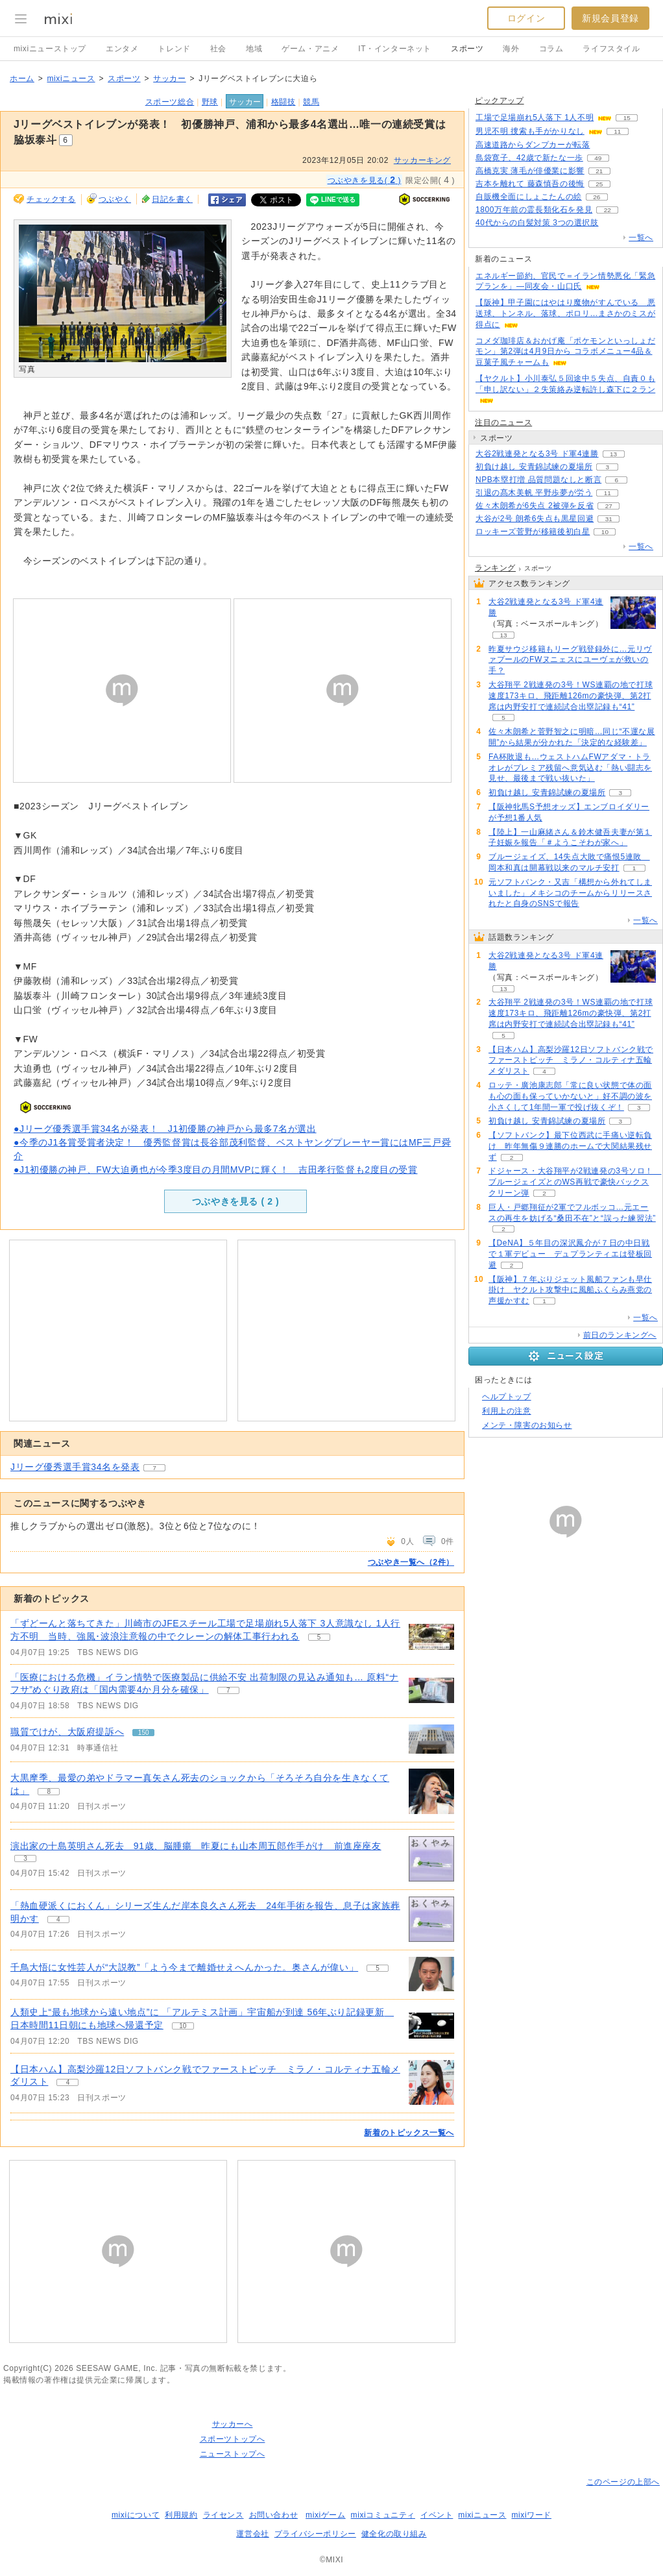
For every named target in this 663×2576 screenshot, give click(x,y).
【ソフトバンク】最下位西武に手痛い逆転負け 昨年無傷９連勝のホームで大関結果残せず (570, 1146)
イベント (436, 2515)
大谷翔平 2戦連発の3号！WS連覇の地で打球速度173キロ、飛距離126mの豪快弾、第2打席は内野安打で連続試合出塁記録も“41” (570, 695)
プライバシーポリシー (315, 2533)
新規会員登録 (610, 18)
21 (599, 171)
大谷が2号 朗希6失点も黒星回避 (535, 518)
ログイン (526, 18)
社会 (218, 48)
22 (607, 210)
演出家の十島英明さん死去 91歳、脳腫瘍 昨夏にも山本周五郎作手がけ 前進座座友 (195, 1846)
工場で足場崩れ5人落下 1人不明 (535, 117)
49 (597, 158)
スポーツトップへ (232, 2439)
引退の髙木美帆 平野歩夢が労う (534, 492)
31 (608, 518)
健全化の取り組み (394, 2533)
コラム (551, 48)
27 (608, 505)
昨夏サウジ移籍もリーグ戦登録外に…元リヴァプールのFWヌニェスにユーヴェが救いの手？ (570, 660)
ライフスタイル (611, 48)
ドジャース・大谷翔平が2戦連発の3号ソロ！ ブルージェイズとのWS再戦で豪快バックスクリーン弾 (575, 1181)
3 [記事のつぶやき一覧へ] (25, 1858)
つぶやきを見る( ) (365, 180)
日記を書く (172, 199)
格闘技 (283, 101)
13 (613, 454)
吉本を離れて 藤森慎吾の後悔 (530, 183)
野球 (210, 101)
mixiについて (136, 2515)
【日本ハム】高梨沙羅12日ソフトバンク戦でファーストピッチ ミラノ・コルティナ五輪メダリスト (570, 1060)
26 (596, 197)
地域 (254, 48)
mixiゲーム (326, 2515)
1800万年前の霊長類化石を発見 (534, 209)
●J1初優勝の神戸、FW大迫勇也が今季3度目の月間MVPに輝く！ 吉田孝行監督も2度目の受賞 (216, 1169)
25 (599, 184)
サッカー (169, 78)
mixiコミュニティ (383, 2515)
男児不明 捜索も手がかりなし (530, 131)
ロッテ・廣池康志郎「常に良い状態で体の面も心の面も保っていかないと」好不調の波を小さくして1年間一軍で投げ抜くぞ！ (570, 1096)
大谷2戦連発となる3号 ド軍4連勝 (537, 453)
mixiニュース (71, 78)
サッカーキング (422, 160)
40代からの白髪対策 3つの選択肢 (537, 222)
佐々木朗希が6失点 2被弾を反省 (535, 505)
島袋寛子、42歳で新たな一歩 (529, 157)
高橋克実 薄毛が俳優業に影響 (530, 170)
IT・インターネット (394, 48)
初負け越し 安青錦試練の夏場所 (534, 466)
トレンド (174, 48)
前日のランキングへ (620, 1335)
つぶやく (115, 199)
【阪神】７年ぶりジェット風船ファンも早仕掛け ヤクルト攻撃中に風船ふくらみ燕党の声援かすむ (570, 1290)
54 (605, 145)
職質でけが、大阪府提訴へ (67, 1731)
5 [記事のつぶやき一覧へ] (319, 1637)
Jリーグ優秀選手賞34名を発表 (74, 1467)
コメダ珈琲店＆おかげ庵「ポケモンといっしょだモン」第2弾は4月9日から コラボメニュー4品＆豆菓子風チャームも (565, 351)
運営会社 (252, 2533)
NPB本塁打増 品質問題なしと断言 (538, 479)
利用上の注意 (506, 1411)
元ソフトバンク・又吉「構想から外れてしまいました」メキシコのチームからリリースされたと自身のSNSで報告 (570, 893)
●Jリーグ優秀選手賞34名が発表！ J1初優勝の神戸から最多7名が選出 (165, 1128)
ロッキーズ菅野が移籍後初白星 (533, 531)
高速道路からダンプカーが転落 (533, 144)
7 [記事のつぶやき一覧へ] (228, 1690)
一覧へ (641, 237)
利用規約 (181, 2515)
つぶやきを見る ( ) (235, 1201)
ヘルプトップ (506, 1396)
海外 (511, 48)
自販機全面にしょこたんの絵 (529, 196)
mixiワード (531, 2515)
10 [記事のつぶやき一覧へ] (182, 2026)
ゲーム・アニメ (310, 48)
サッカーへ (232, 2424)
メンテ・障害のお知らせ (527, 1425)
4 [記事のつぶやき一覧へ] (58, 1919)
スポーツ (467, 48)
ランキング (495, 567)
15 (627, 117)
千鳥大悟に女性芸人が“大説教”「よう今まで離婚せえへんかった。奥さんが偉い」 (184, 1967)
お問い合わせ (273, 2515)
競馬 (311, 101)
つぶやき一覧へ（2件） (411, 1562)
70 (613, 223)
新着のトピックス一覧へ (409, 2132)
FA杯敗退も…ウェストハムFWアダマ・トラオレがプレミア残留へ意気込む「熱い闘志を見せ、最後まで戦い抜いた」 (570, 767)
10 (605, 531)
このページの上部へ (623, 2481)
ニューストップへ (232, 2454)
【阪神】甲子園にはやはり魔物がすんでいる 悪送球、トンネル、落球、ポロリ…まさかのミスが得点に (565, 313)
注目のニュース (503, 422)
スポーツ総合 (170, 101)
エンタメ (122, 48)
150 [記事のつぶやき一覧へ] (143, 1732)
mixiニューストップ (50, 48)
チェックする (51, 199)
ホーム (22, 78)
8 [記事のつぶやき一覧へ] (49, 1791)
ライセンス (223, 2515)
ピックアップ (499, 100)
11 (617, 131)
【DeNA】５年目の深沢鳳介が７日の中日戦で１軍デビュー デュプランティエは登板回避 (570, 1254)
